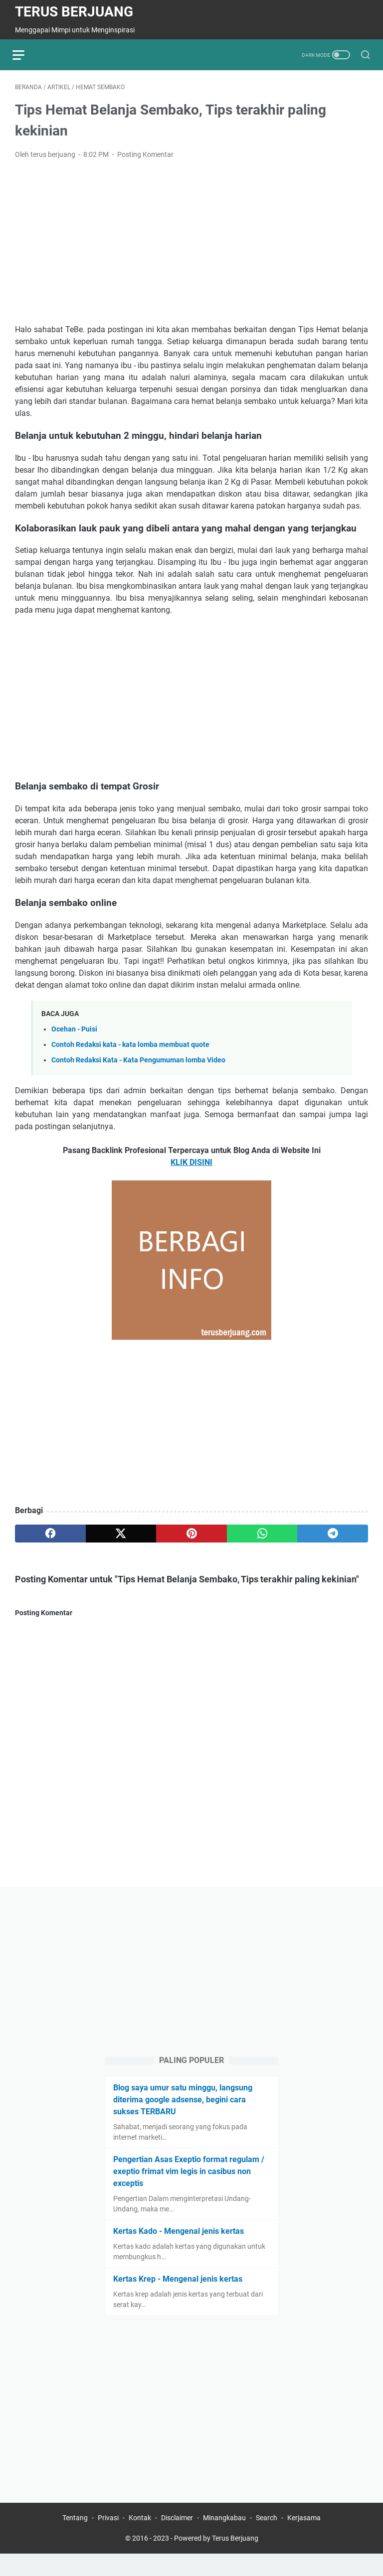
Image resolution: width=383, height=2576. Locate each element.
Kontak (140, 2540)
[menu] (27, 55)
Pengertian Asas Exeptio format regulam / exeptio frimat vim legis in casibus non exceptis (188, 2191)
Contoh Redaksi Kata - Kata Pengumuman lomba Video (138, 1062)
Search (266, 2540)
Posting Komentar (145, 157)
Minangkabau (224, 2540)
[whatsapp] (262, 1536)
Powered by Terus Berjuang (216, 2561)
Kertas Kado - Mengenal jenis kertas (178, 2251)
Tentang (75, 2540)
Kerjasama (304, 2540)
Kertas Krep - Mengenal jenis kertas (177, 2299)
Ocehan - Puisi (74, 1031)
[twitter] (121, 1536)
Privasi (108, 2540)
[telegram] (332, 1536)
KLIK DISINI (191, 1164)
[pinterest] (191, 1536)
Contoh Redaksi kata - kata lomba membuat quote (130, 1046)
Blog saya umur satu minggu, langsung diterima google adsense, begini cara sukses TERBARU (182, 2119)
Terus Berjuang (74, 11)
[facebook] (50, 1536)
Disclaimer (177, 2540)
